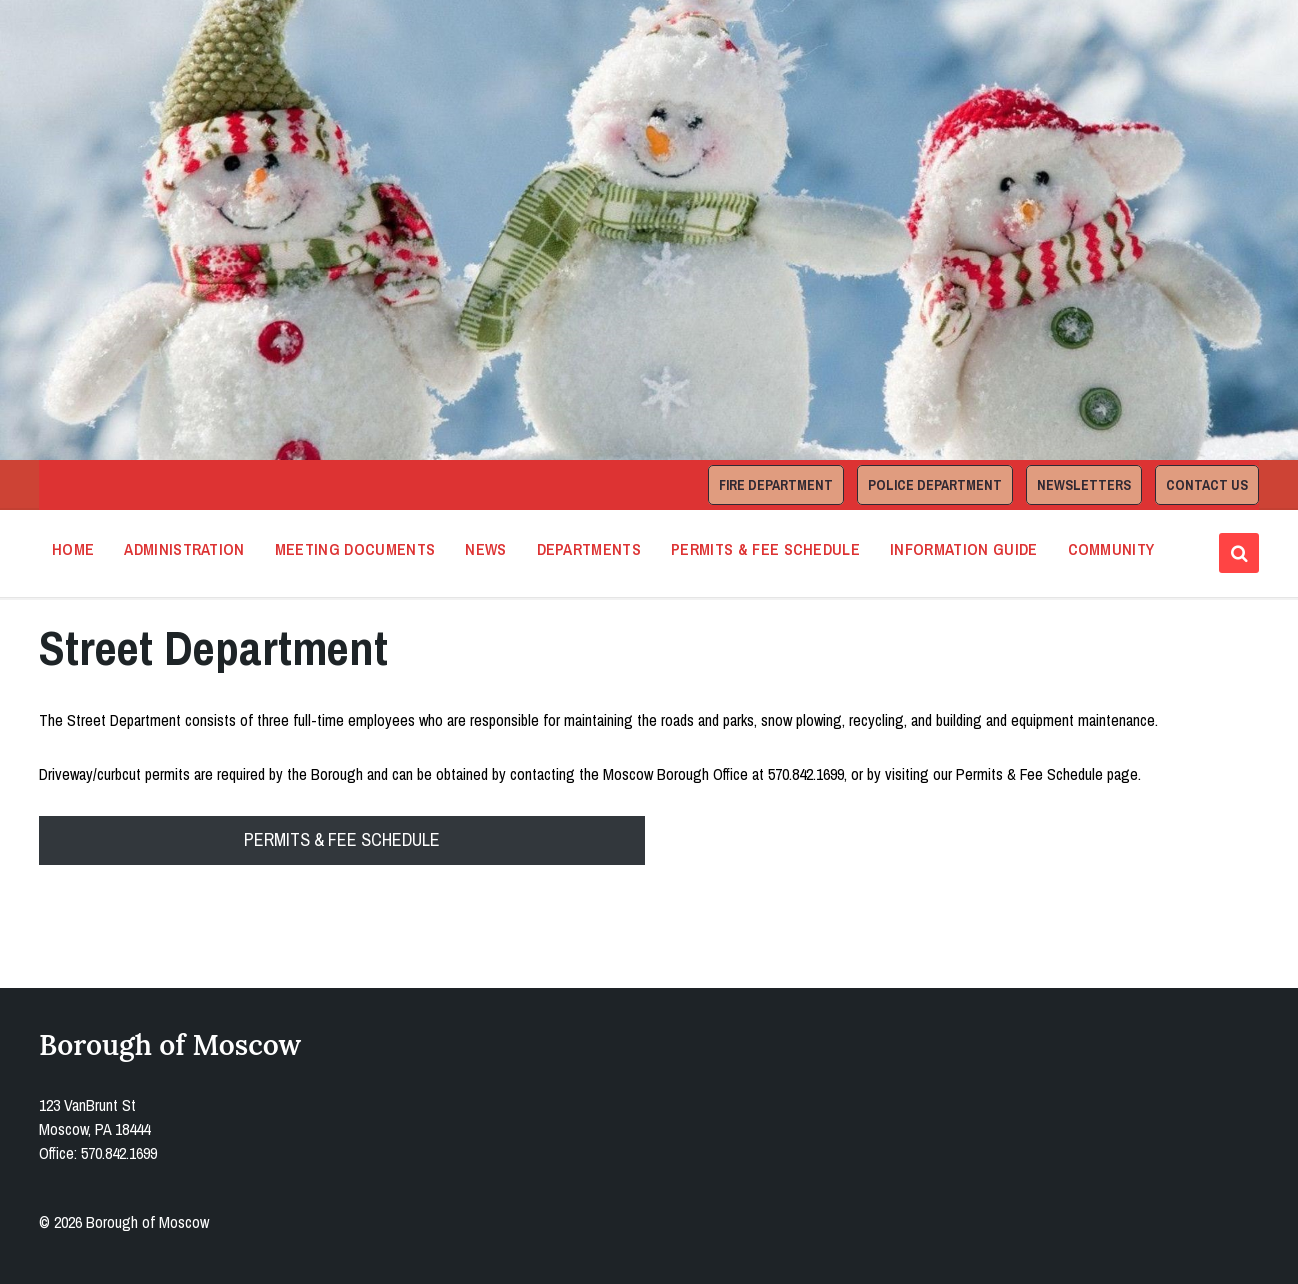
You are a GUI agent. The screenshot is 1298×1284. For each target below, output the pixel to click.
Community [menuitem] (1111, 549)
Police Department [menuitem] (935, 485)
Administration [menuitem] (184, 549)
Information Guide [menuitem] (963, 549)
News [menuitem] (485, 549)
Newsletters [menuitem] (1084, 485)
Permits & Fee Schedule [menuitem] (765, 549)
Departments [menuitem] (589, 549)
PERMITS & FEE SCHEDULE (342, 839)
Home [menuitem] (73, 549)
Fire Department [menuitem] (776, 485)
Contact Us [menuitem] (1207, 485)
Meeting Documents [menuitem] (355, 549)
